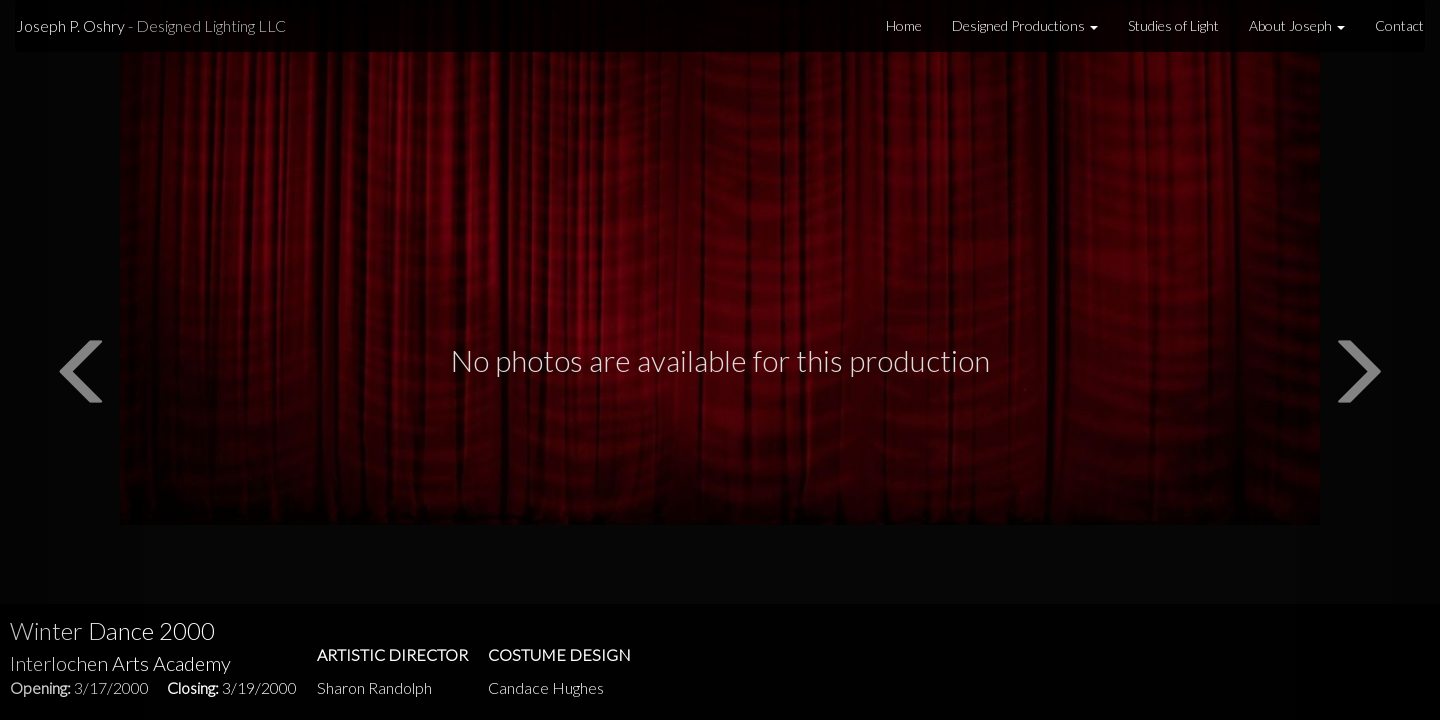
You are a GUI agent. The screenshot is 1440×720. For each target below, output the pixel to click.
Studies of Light (1173, 25)
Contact (1399, 25)
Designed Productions (1025, 25)
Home (904, 25)
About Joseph (1297, 25)
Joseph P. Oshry (151, 25)
